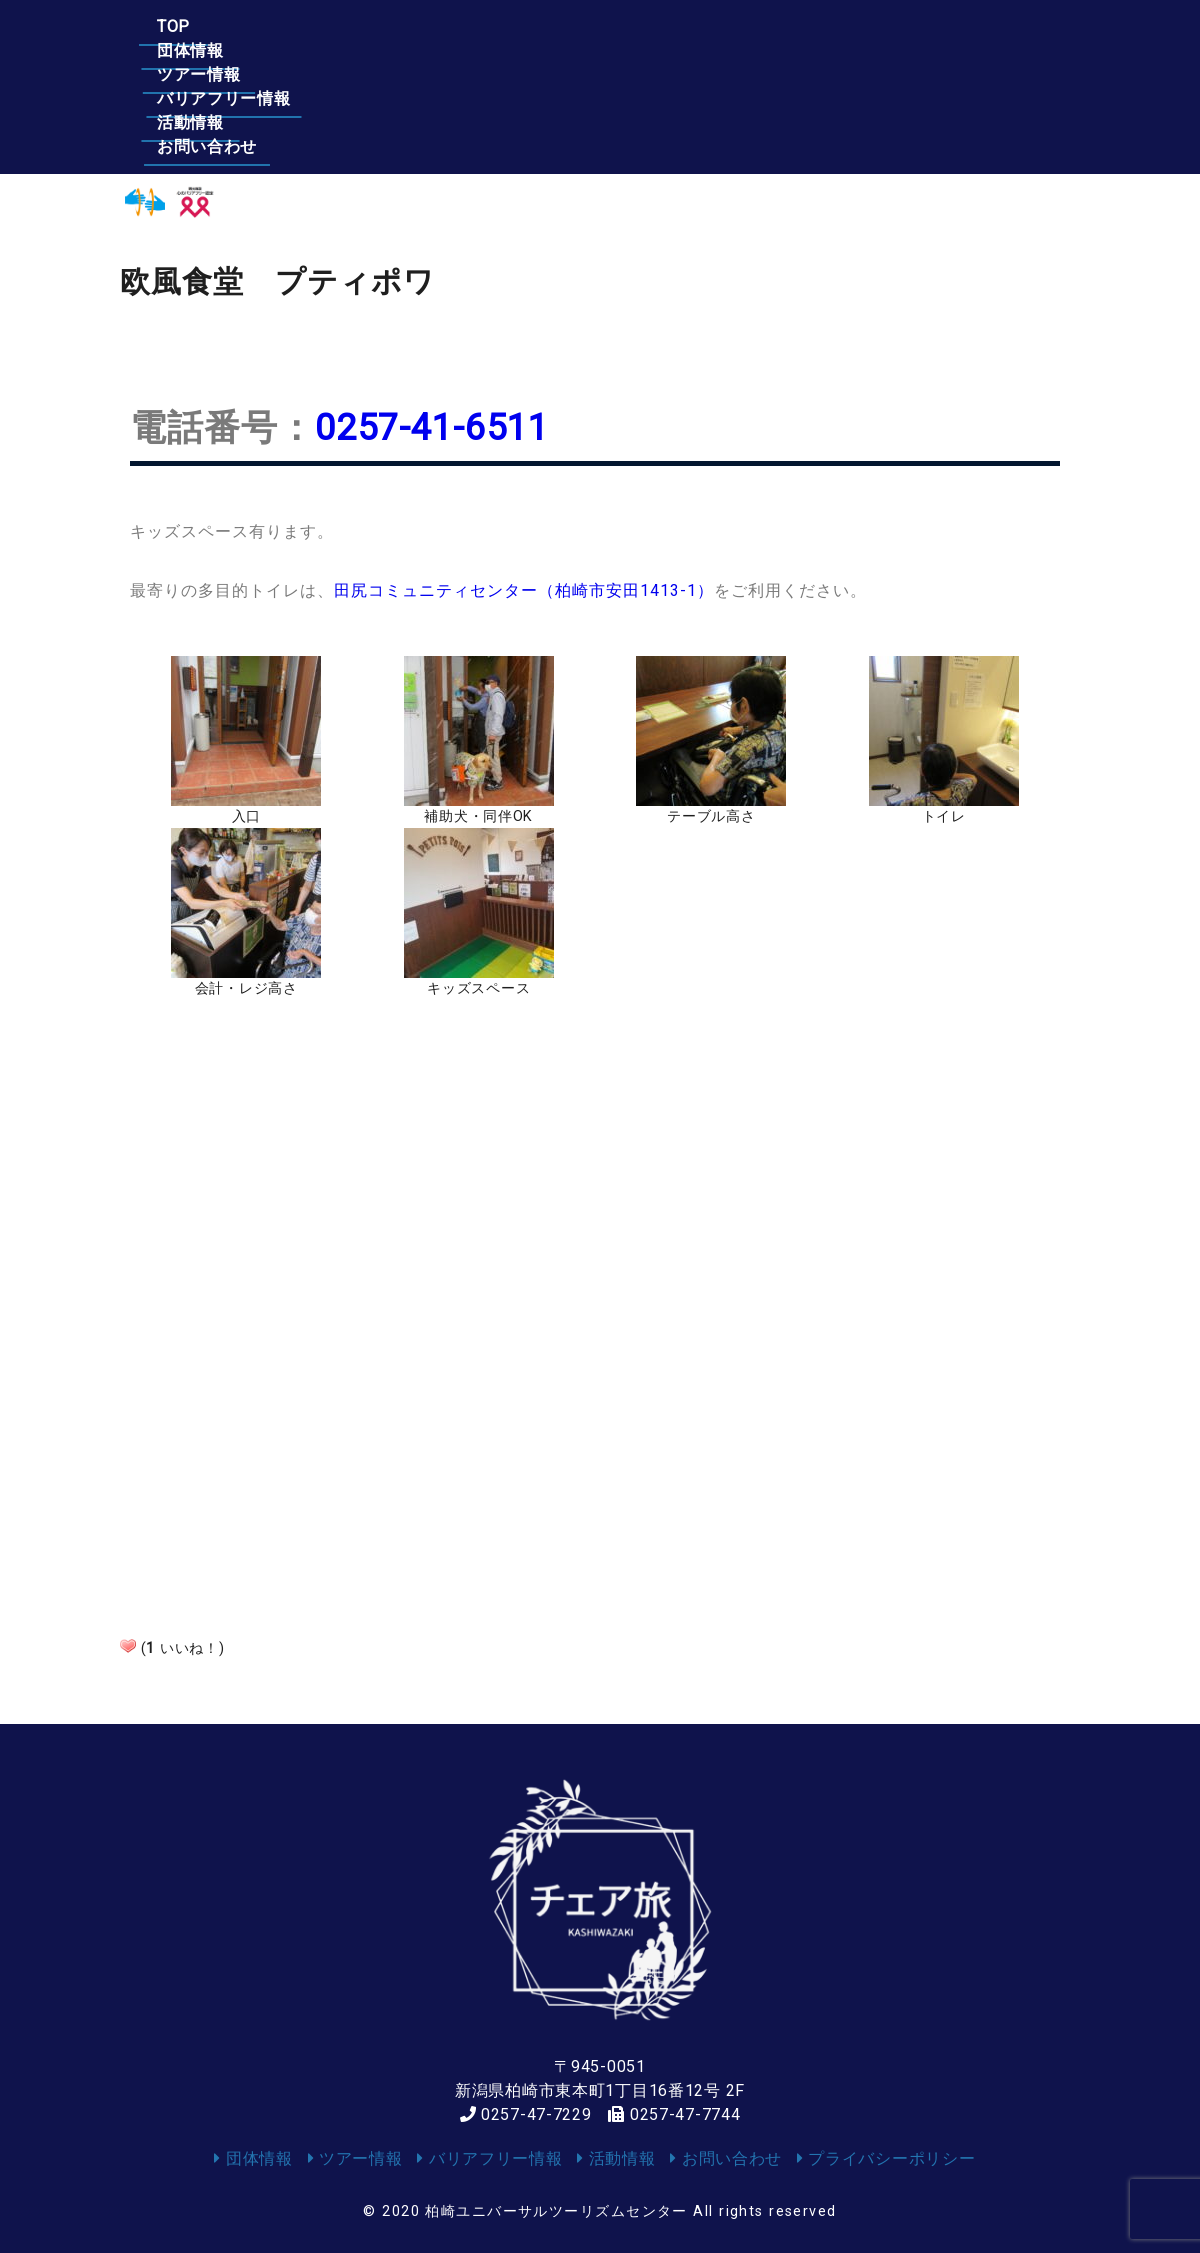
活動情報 (802, 26)
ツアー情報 (446, 26)
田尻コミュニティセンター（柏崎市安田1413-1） (524, 590)
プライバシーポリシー (886, 2158)
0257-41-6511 (432, 428)
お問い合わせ (959, 26)
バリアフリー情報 (628, 26)
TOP (173, 26)
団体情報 (297, 26)
